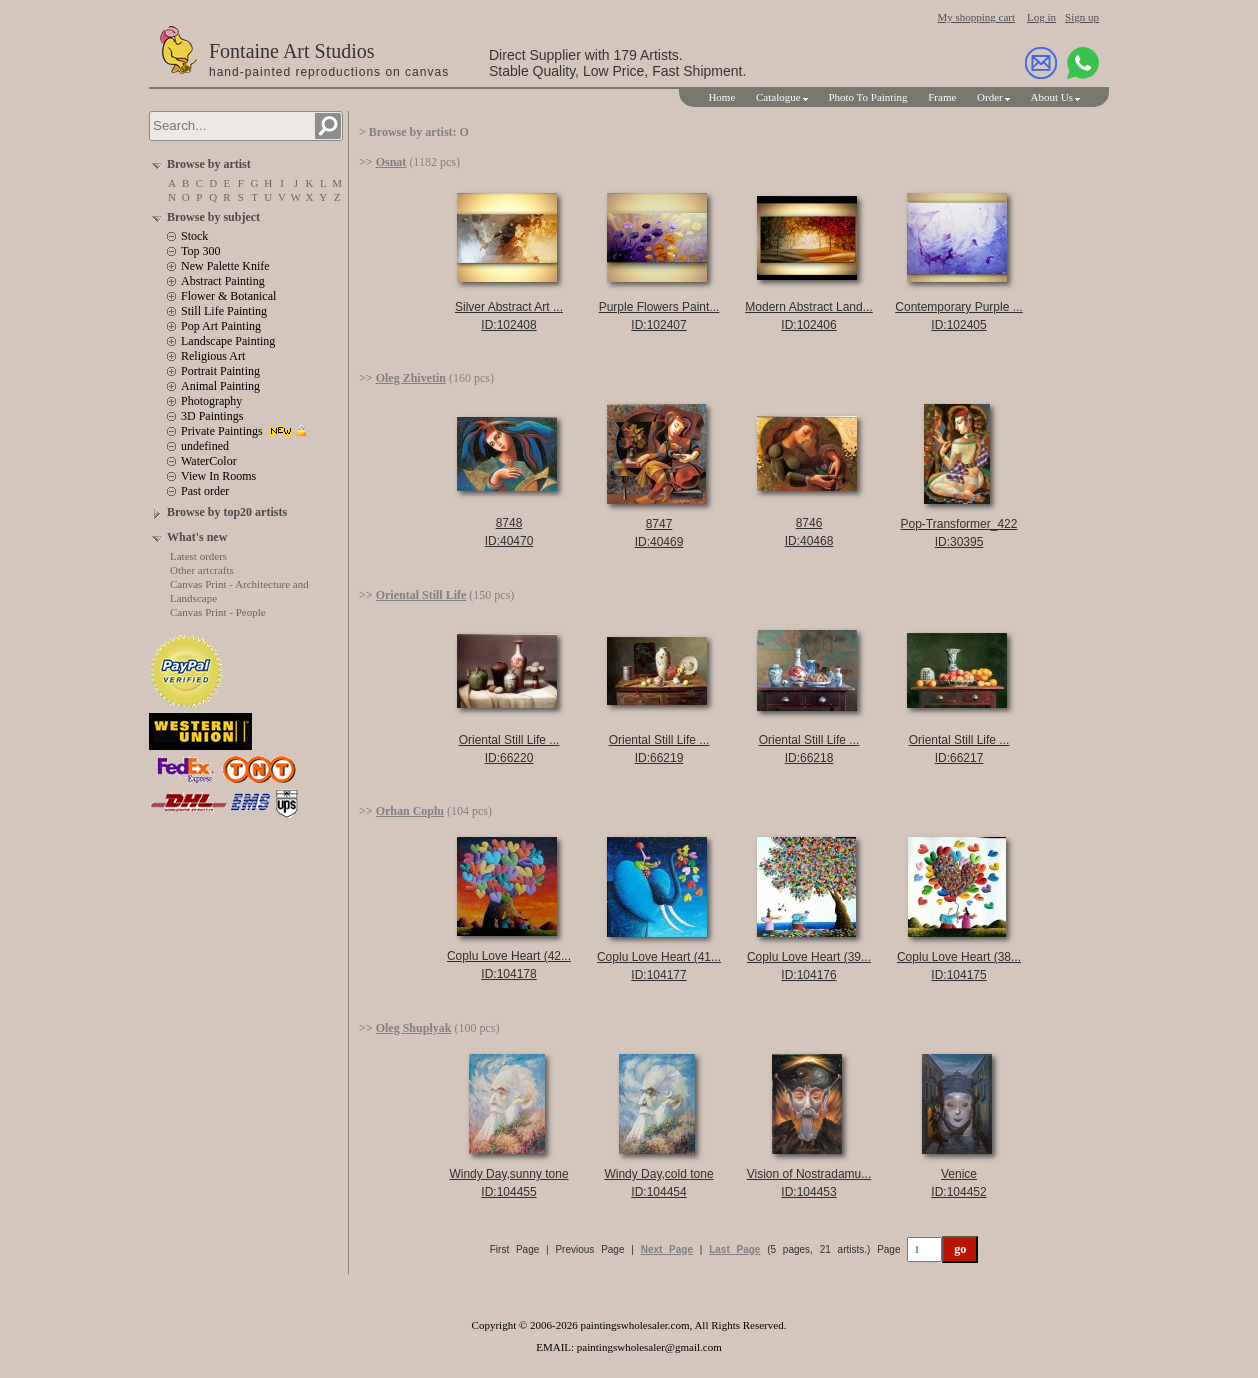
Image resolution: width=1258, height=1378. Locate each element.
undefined (205, 446)
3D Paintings (212, 416)
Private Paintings (222, 431)
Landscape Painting (228, 341)
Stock (194, 236)
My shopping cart (976, 17)
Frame (942, 97)
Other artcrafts (202, 570)
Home (721, 97)
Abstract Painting (223, 281)
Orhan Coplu (410, 811)
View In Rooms (218, 476)
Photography (211, 401)
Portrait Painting (220, 371)
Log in (1041, 17)
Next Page (667, 1249)
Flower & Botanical (228, 296)
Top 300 (201, 251)
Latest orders (198, 556)
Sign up (1082, 17)
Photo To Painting (867, 97)
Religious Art (213, 356)
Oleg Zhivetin (411, 378)
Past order (205, 491)
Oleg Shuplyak (414, 1028)
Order (990, 97)
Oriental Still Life (421, 595)
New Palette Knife (225, 266)
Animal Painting (220, 386)
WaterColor (209, 461)
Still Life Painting (224, 311)
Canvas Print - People (218, 612)
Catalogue (778, 97)
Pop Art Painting (221, 326)
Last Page (734, 1249)
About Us (1052, 97)
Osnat (391, 162)
